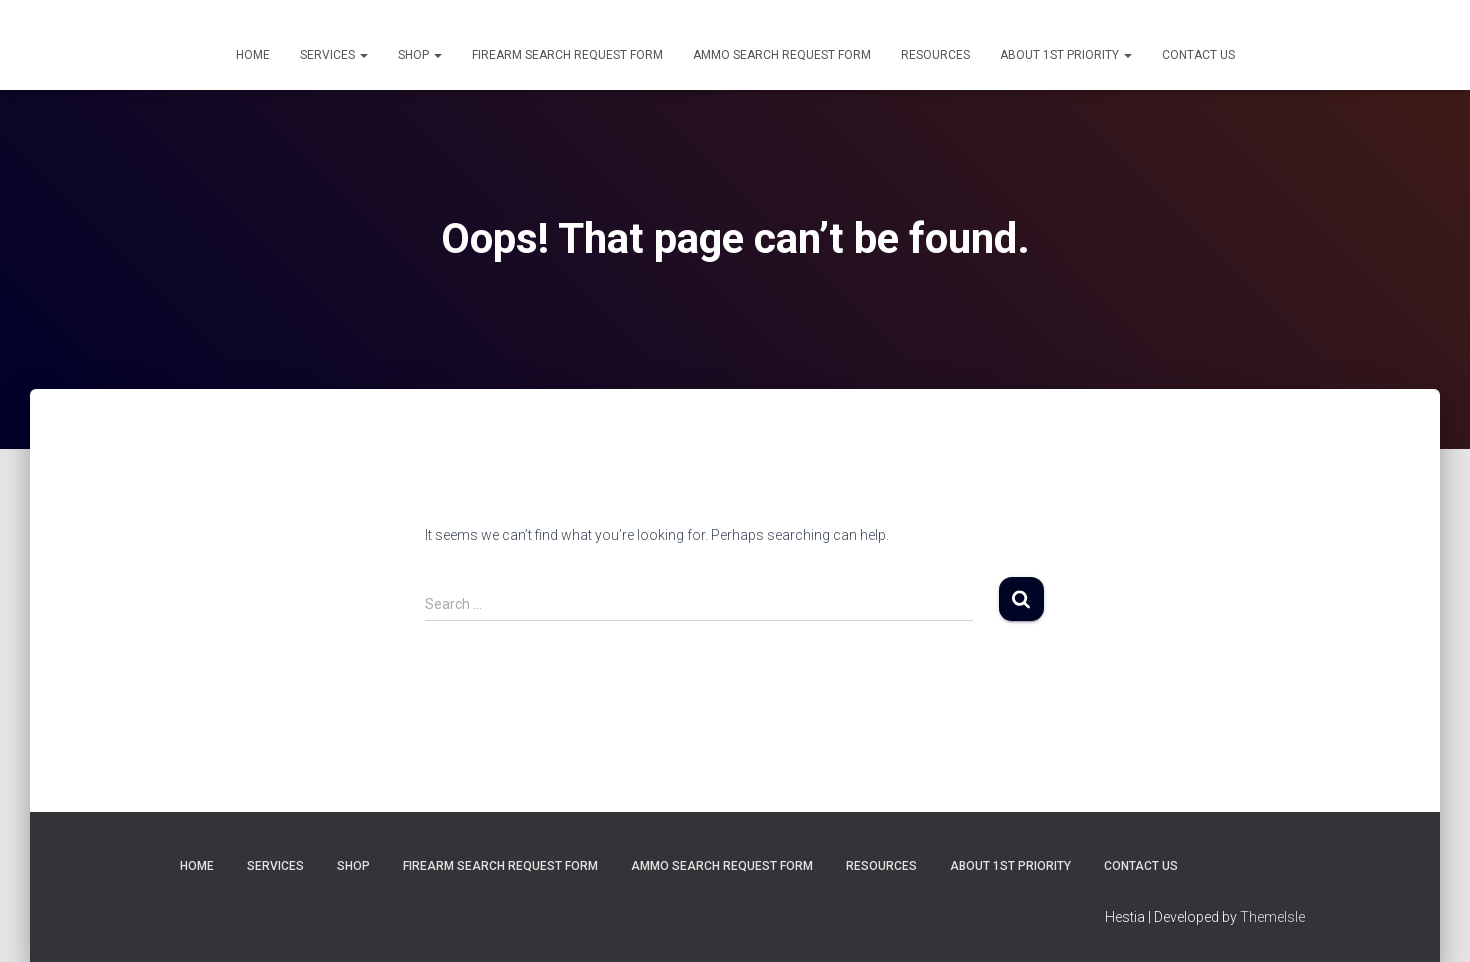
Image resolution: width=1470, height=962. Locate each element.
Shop (420, 55)
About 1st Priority (1066, 55)
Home (253, 55)
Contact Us (1198, 55)
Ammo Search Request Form (782, 55)
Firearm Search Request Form (567, 55)
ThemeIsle (1272, 917)
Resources (935, 55)
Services (334, 55)
